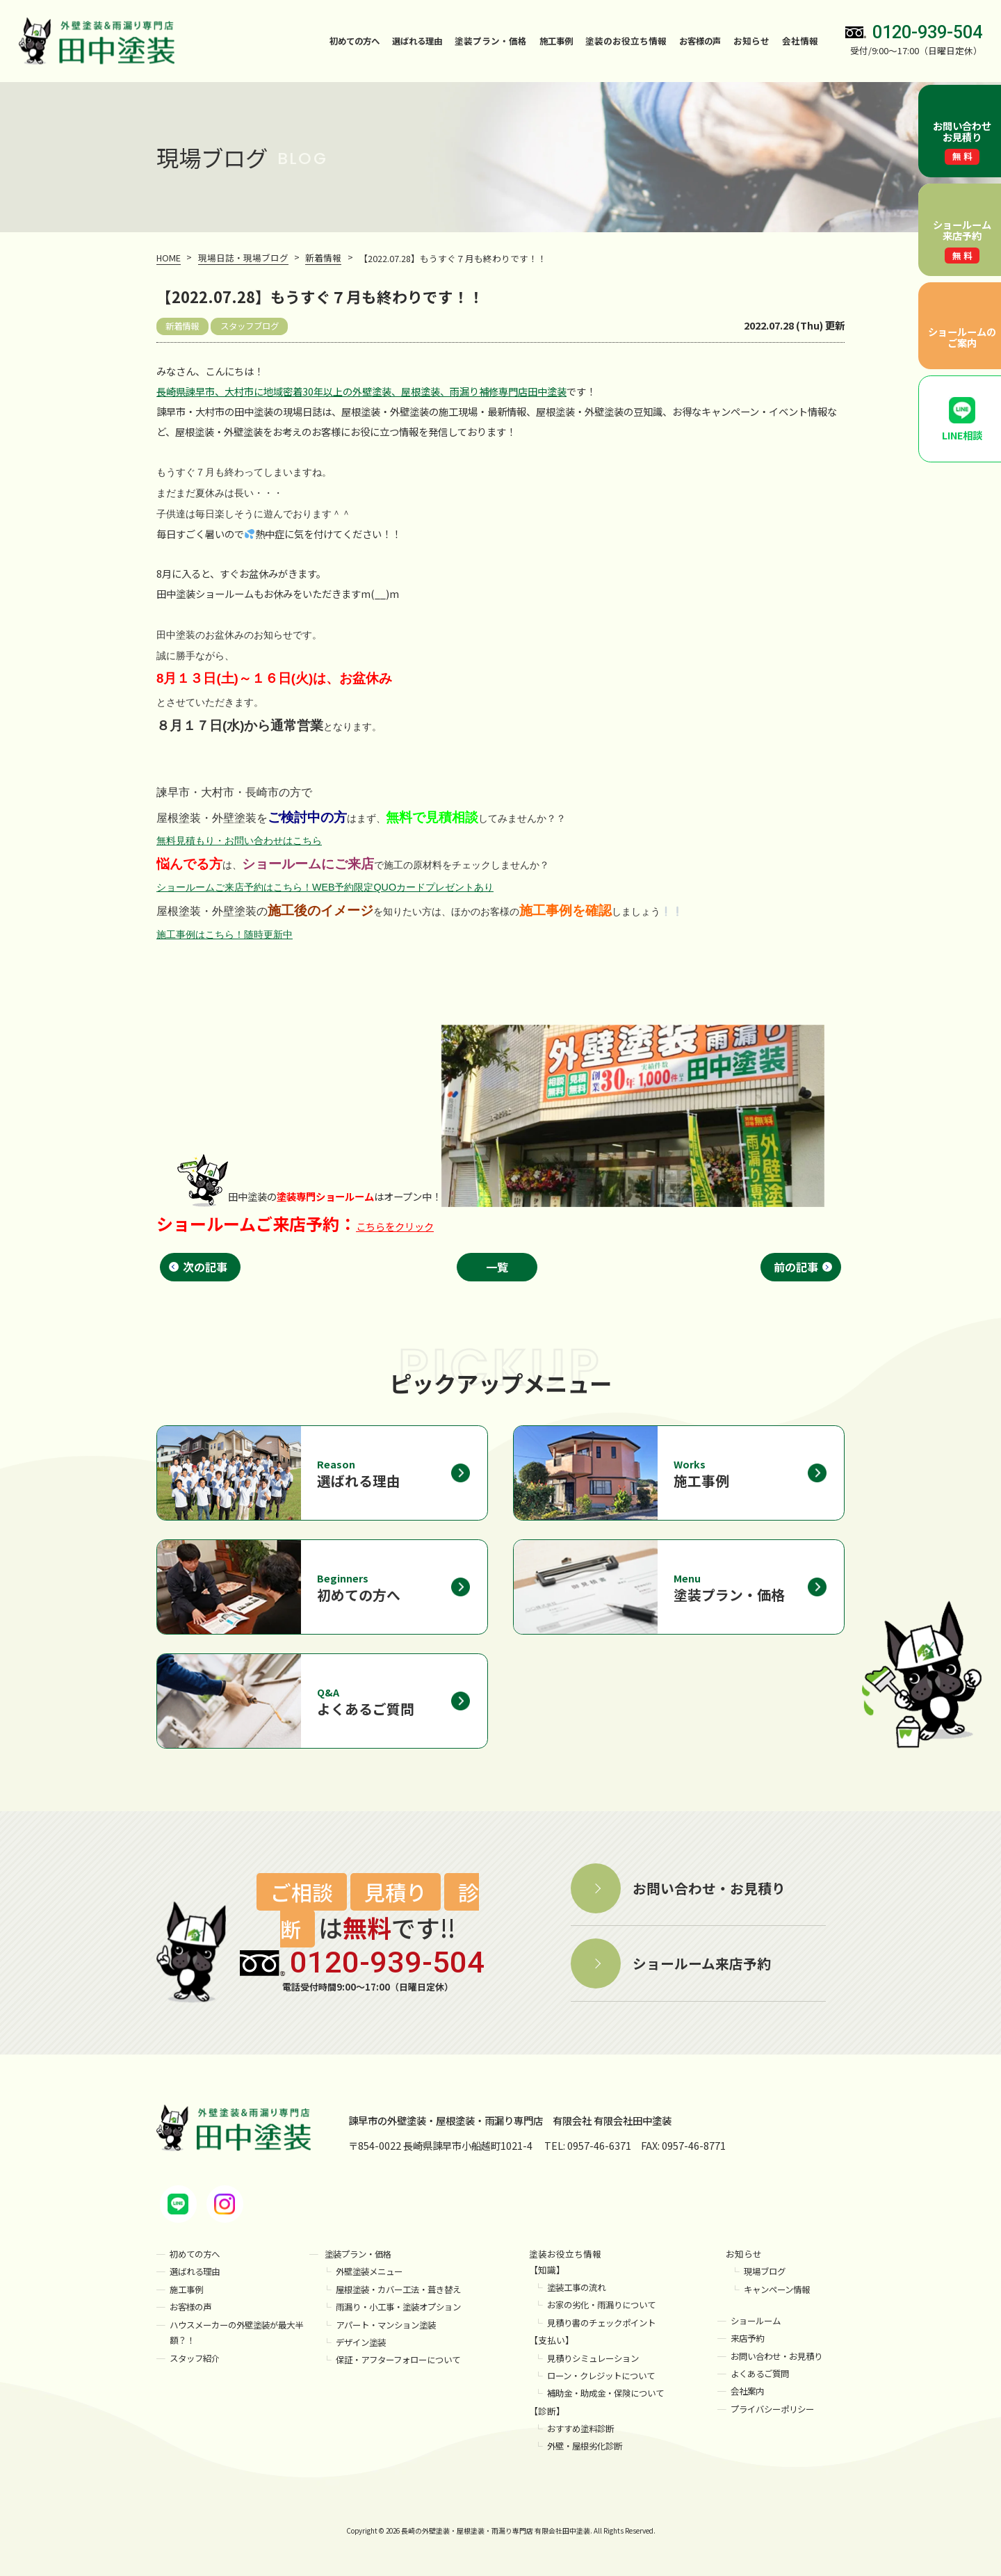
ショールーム (758, 2321)
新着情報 (184, 325)
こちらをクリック (395, 1225)
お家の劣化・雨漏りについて (606, 2305)
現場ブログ (766, 2272)
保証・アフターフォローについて (403, 2360)
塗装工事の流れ (578, 2287)
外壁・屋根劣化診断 (587, 2446)
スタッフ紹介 (197, 2358)
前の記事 (796, 1266)
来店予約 (749, 2338)
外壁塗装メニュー (372, 2272)
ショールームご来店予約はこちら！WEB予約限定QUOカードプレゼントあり (325, 886)
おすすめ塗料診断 (583, 2429)
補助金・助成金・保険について (610, 2393)
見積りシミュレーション (596, 2358)
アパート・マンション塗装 (390, 2325)
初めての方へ (342, 40)
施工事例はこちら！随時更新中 (224, 933)
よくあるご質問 (762, 2374)
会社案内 (749, 2391)
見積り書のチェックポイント (606, 2323)
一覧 (498, 1266)
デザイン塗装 (363, 2342)
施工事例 (551, 40)
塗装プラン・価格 (361, 2254)
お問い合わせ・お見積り (780, 2356)
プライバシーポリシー (776, 2409)
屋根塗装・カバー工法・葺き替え (403, 2289)
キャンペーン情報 (779, 2289)
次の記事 (205, 1266)
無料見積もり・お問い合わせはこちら (239, 839)
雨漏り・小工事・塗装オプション (403, 2307)
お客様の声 (698, 40)
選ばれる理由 (409, 40)
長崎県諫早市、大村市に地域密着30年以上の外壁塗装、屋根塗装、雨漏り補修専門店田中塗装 (361, 390)
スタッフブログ (254, 325)
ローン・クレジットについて (605, 2376)
